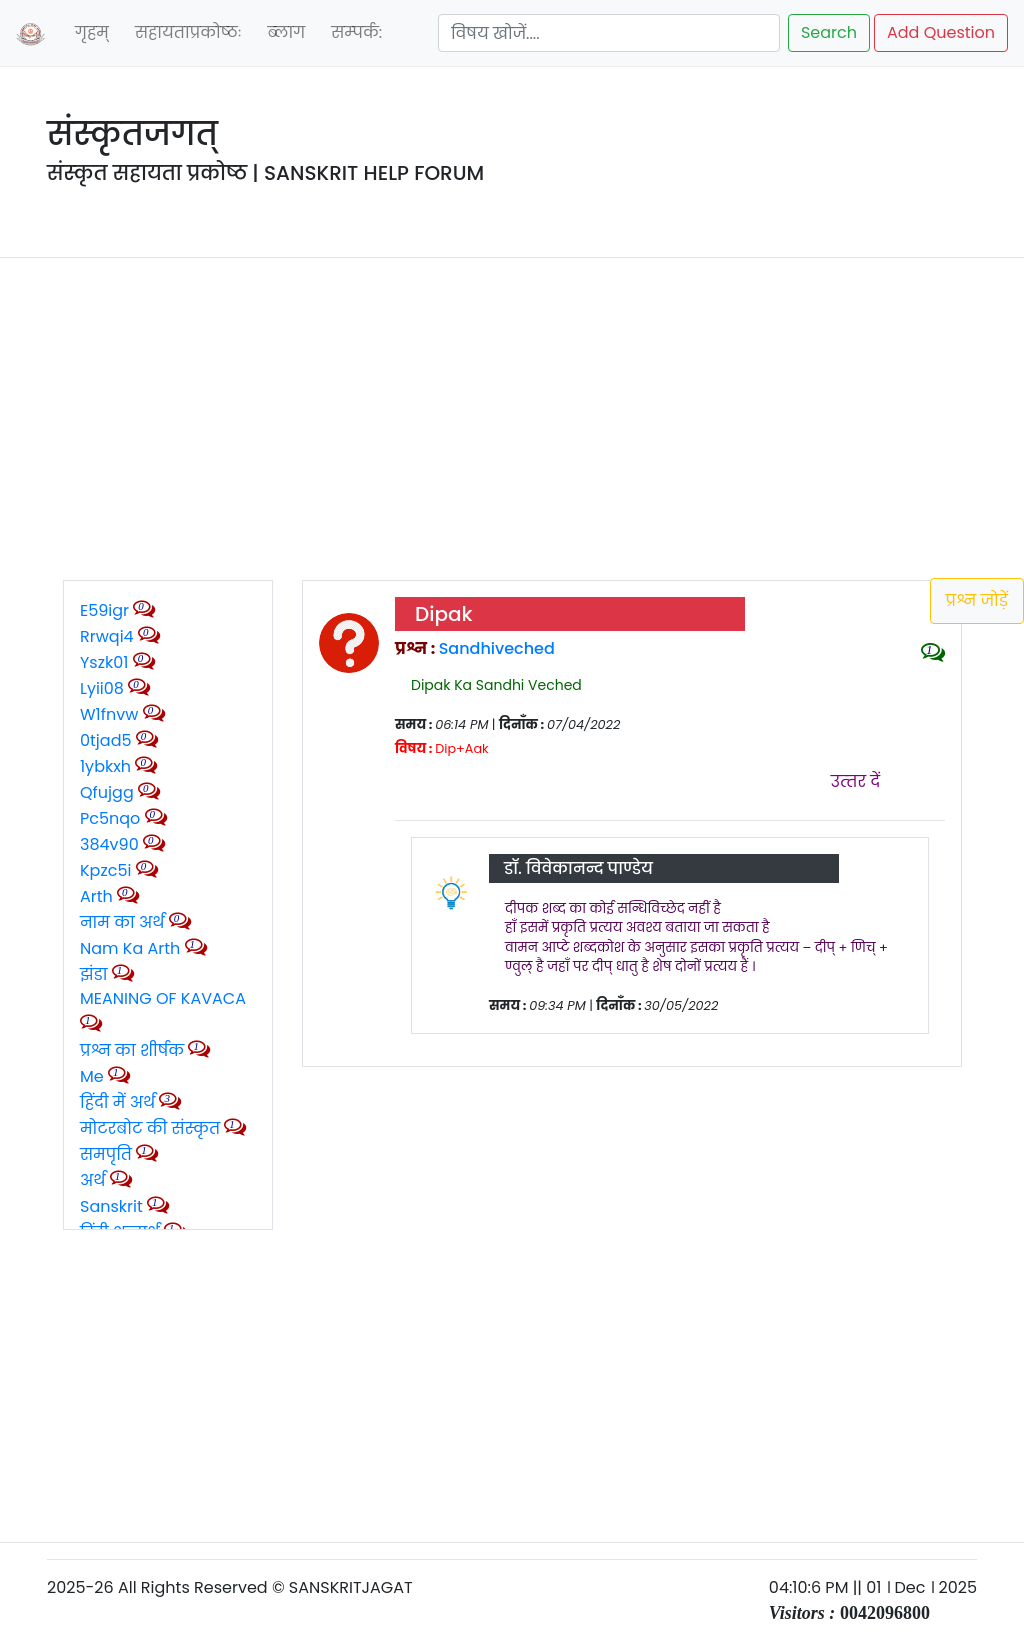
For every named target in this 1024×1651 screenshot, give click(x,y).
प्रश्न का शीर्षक (132, 1050)
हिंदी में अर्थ (117, 1102)
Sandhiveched (497, 648)
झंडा (96, 974)
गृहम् (92, 32)
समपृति (106, 1154)
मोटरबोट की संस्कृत (152, 1128)
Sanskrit (113, 1206)
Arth (96, 896)
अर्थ (95, 1180)
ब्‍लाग (286, 32)
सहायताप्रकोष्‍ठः (188, 32)
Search (829, 32)
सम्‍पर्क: (356, 32)
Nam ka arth (130, 948)
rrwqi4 (107, 636)
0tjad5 (106, 740)
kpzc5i (105, 870)
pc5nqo (110, 818)
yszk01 (104, 662)
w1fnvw (109, 714)
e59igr (104, 610)
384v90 (109, 844)
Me (92, 1076)
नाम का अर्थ (122, 922)
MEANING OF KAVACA (163, 998)
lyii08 (102, 688)
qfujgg (107, 792)
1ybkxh (105, 766)
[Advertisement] (512, 414)
